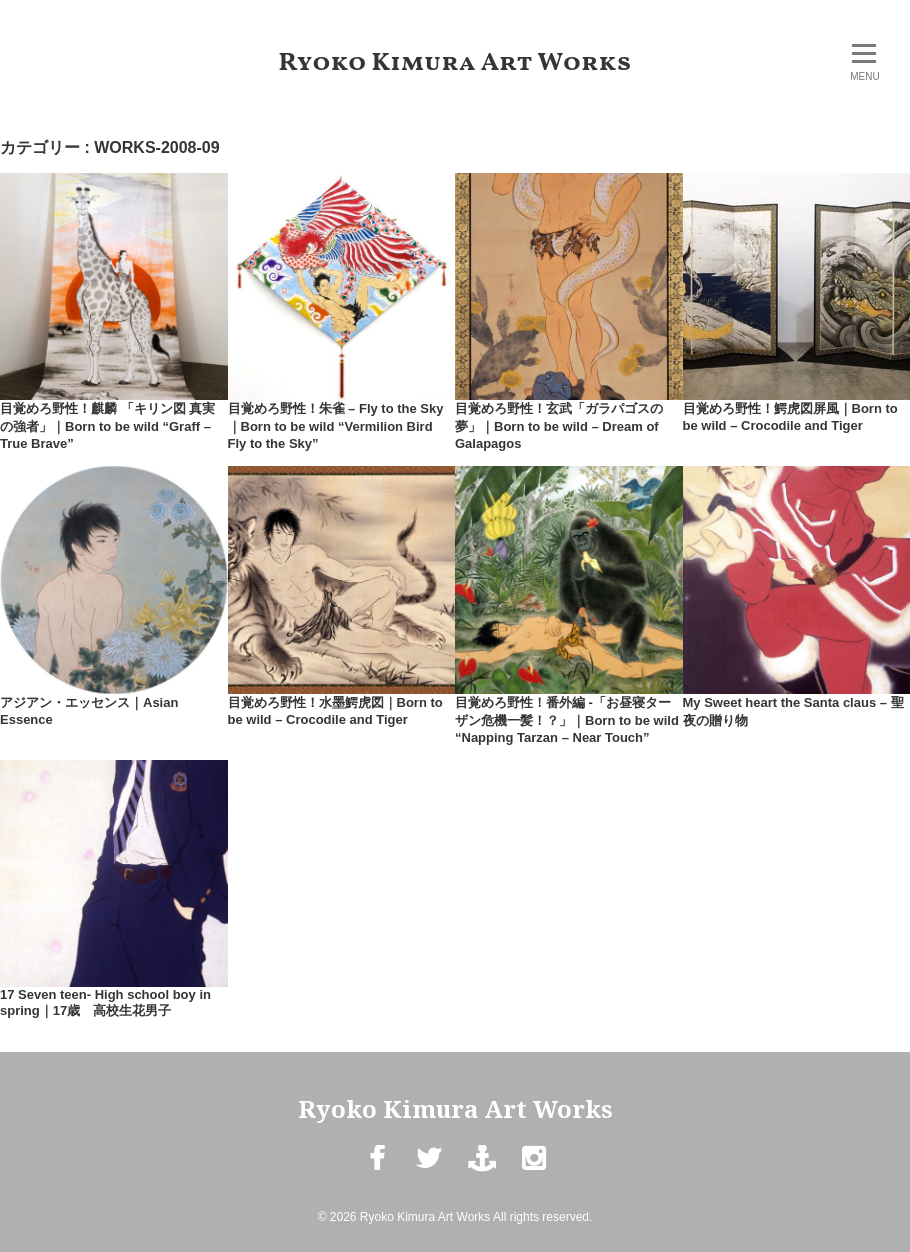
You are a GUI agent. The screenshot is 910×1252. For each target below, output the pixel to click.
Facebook (376, 1173)
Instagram (534, 1173)
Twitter (428, 1173)
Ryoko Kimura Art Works (455, 63)
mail (481, 1173)
